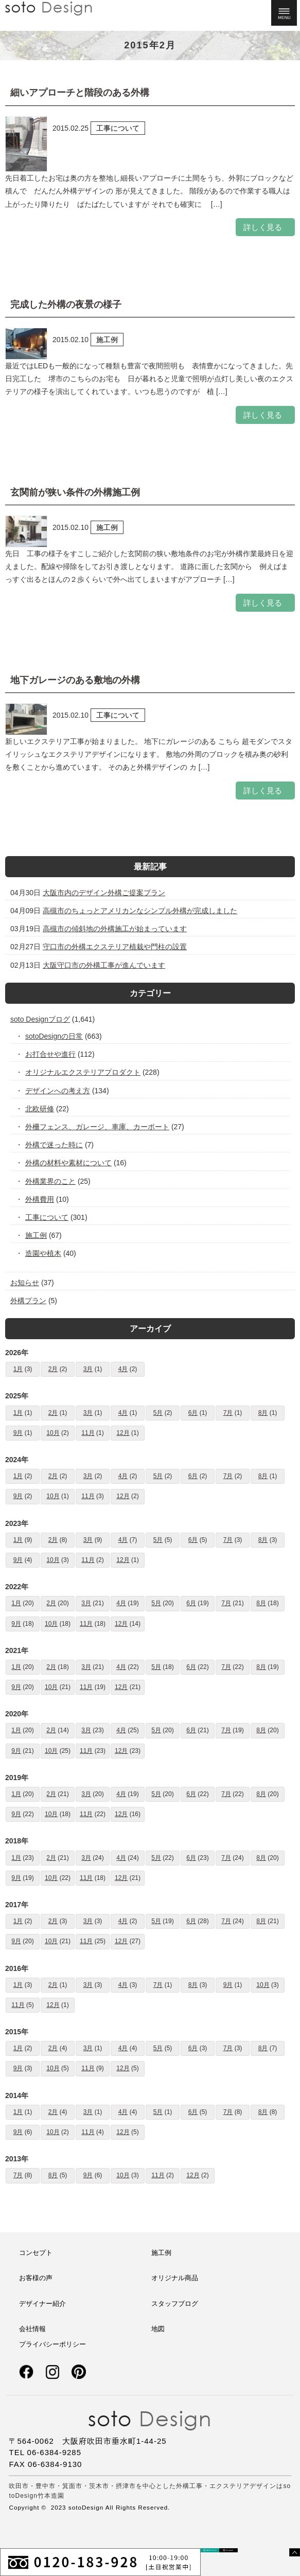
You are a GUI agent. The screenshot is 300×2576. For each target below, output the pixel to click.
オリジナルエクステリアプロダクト (83, 1072)
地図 (158, 2329)
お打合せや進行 (51, 1054)
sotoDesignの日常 (54, 1036)
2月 (53, 1369)
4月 (123, 1369)
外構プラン (28, 1300)
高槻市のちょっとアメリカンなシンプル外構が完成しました (140, 911)
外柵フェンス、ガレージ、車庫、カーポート (97, 1127)
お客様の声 (35, 2278)
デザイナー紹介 (42, 2303)
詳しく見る (262, 227)
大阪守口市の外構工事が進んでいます (104, 965)
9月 (18, 1432)
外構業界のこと (51, 1181)
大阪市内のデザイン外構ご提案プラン (104, 893)
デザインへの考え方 (58, 1091)
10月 (52, 1432)
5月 (158, 1412)
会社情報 (32, 2329)
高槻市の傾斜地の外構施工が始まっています (115, 929)
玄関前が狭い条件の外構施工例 (75, 492)
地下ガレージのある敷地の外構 (75, 680)
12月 (122, 1432)
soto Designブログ (40, 1019)
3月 (88, 1369)
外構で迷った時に (54, 1145)
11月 (87, 1432)
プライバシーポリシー (52, 2344)
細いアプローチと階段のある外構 (79, 92)
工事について (47, 1217)
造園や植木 (43, 1253)
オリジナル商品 (174, 2278)
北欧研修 (40, 1109)
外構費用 (40, 1199)
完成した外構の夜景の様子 (65, 304)
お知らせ (24, 1282)
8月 (263, 1412)
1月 (18, 1369)
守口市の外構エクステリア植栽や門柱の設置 (115, 947)
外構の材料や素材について (69, 1163)
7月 (228, 1412)
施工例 (36, 1235)
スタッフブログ (174, 2303)
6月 (193, 1412)
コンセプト (35, 2253)
